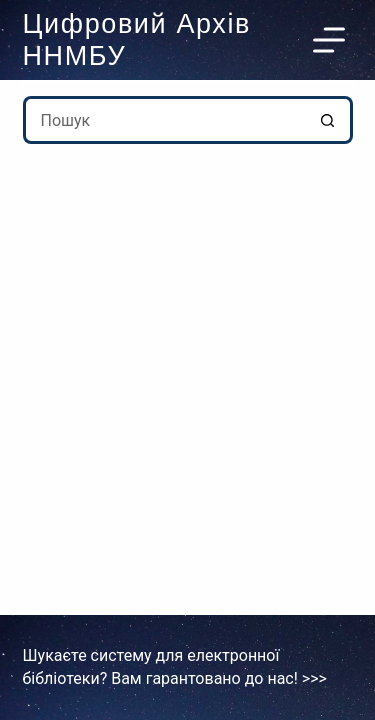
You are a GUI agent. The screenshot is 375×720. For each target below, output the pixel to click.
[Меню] (333, 40)
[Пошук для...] (164, 120)
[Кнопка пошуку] (329, 120)
